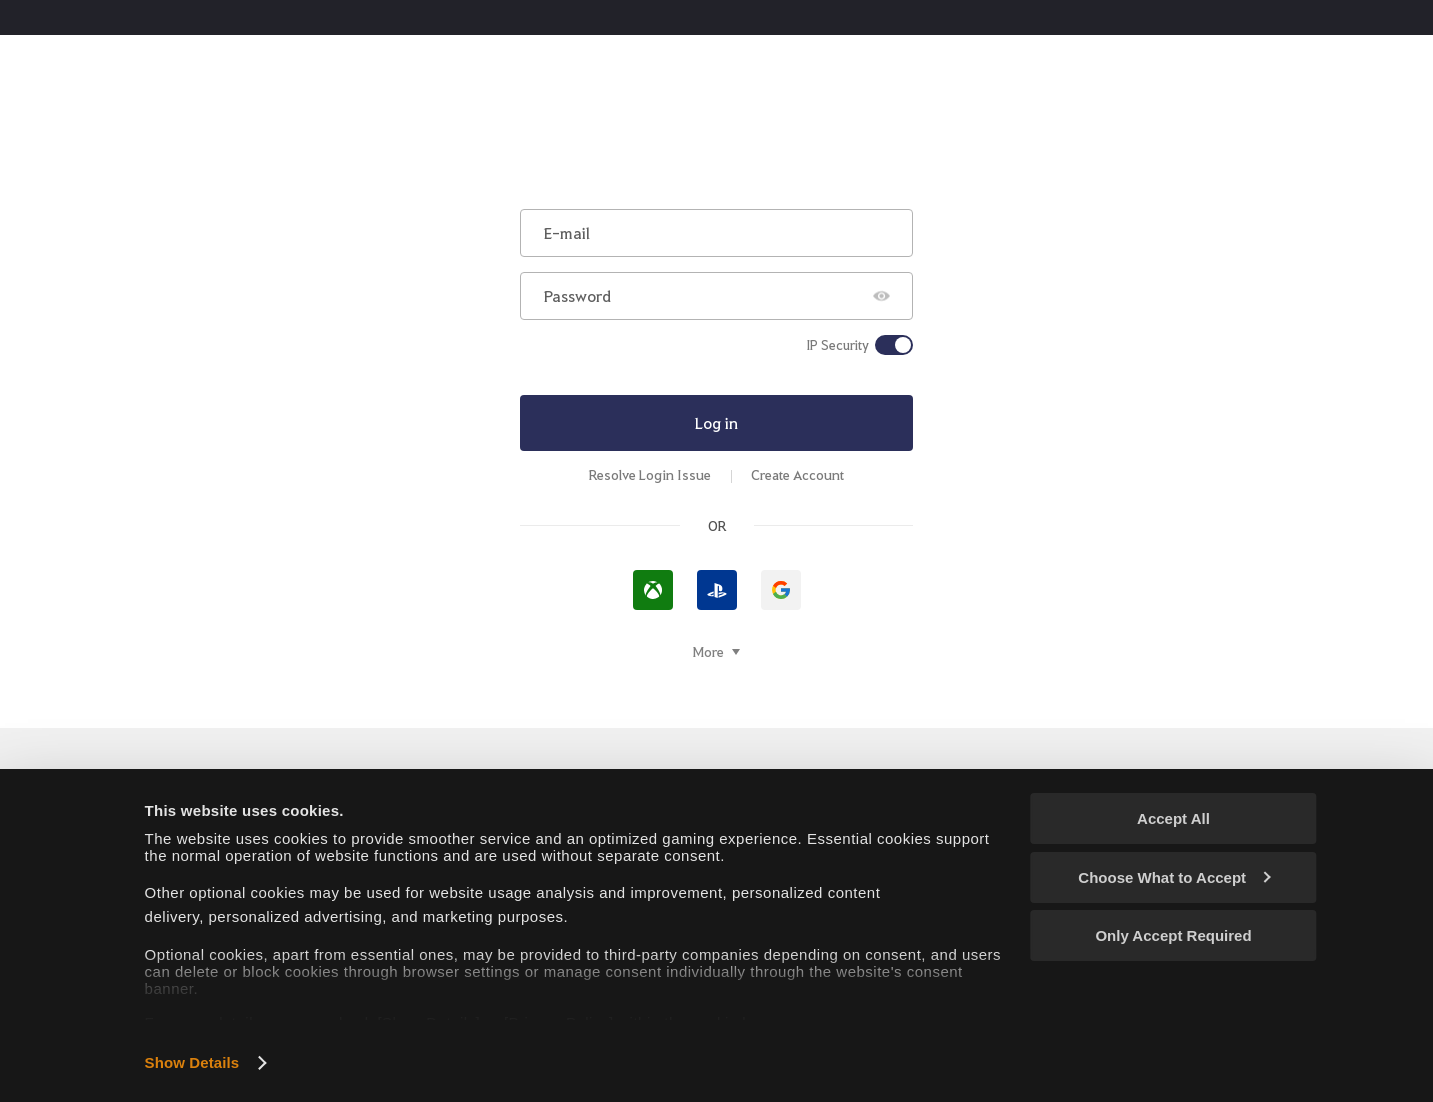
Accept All (1173, 818)
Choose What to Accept (1174, 877)
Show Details (192, 1062)
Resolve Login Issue (650, 474)
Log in (716, 422)
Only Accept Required (1173, 935)
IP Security (837, 345)
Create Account (797, 474)
